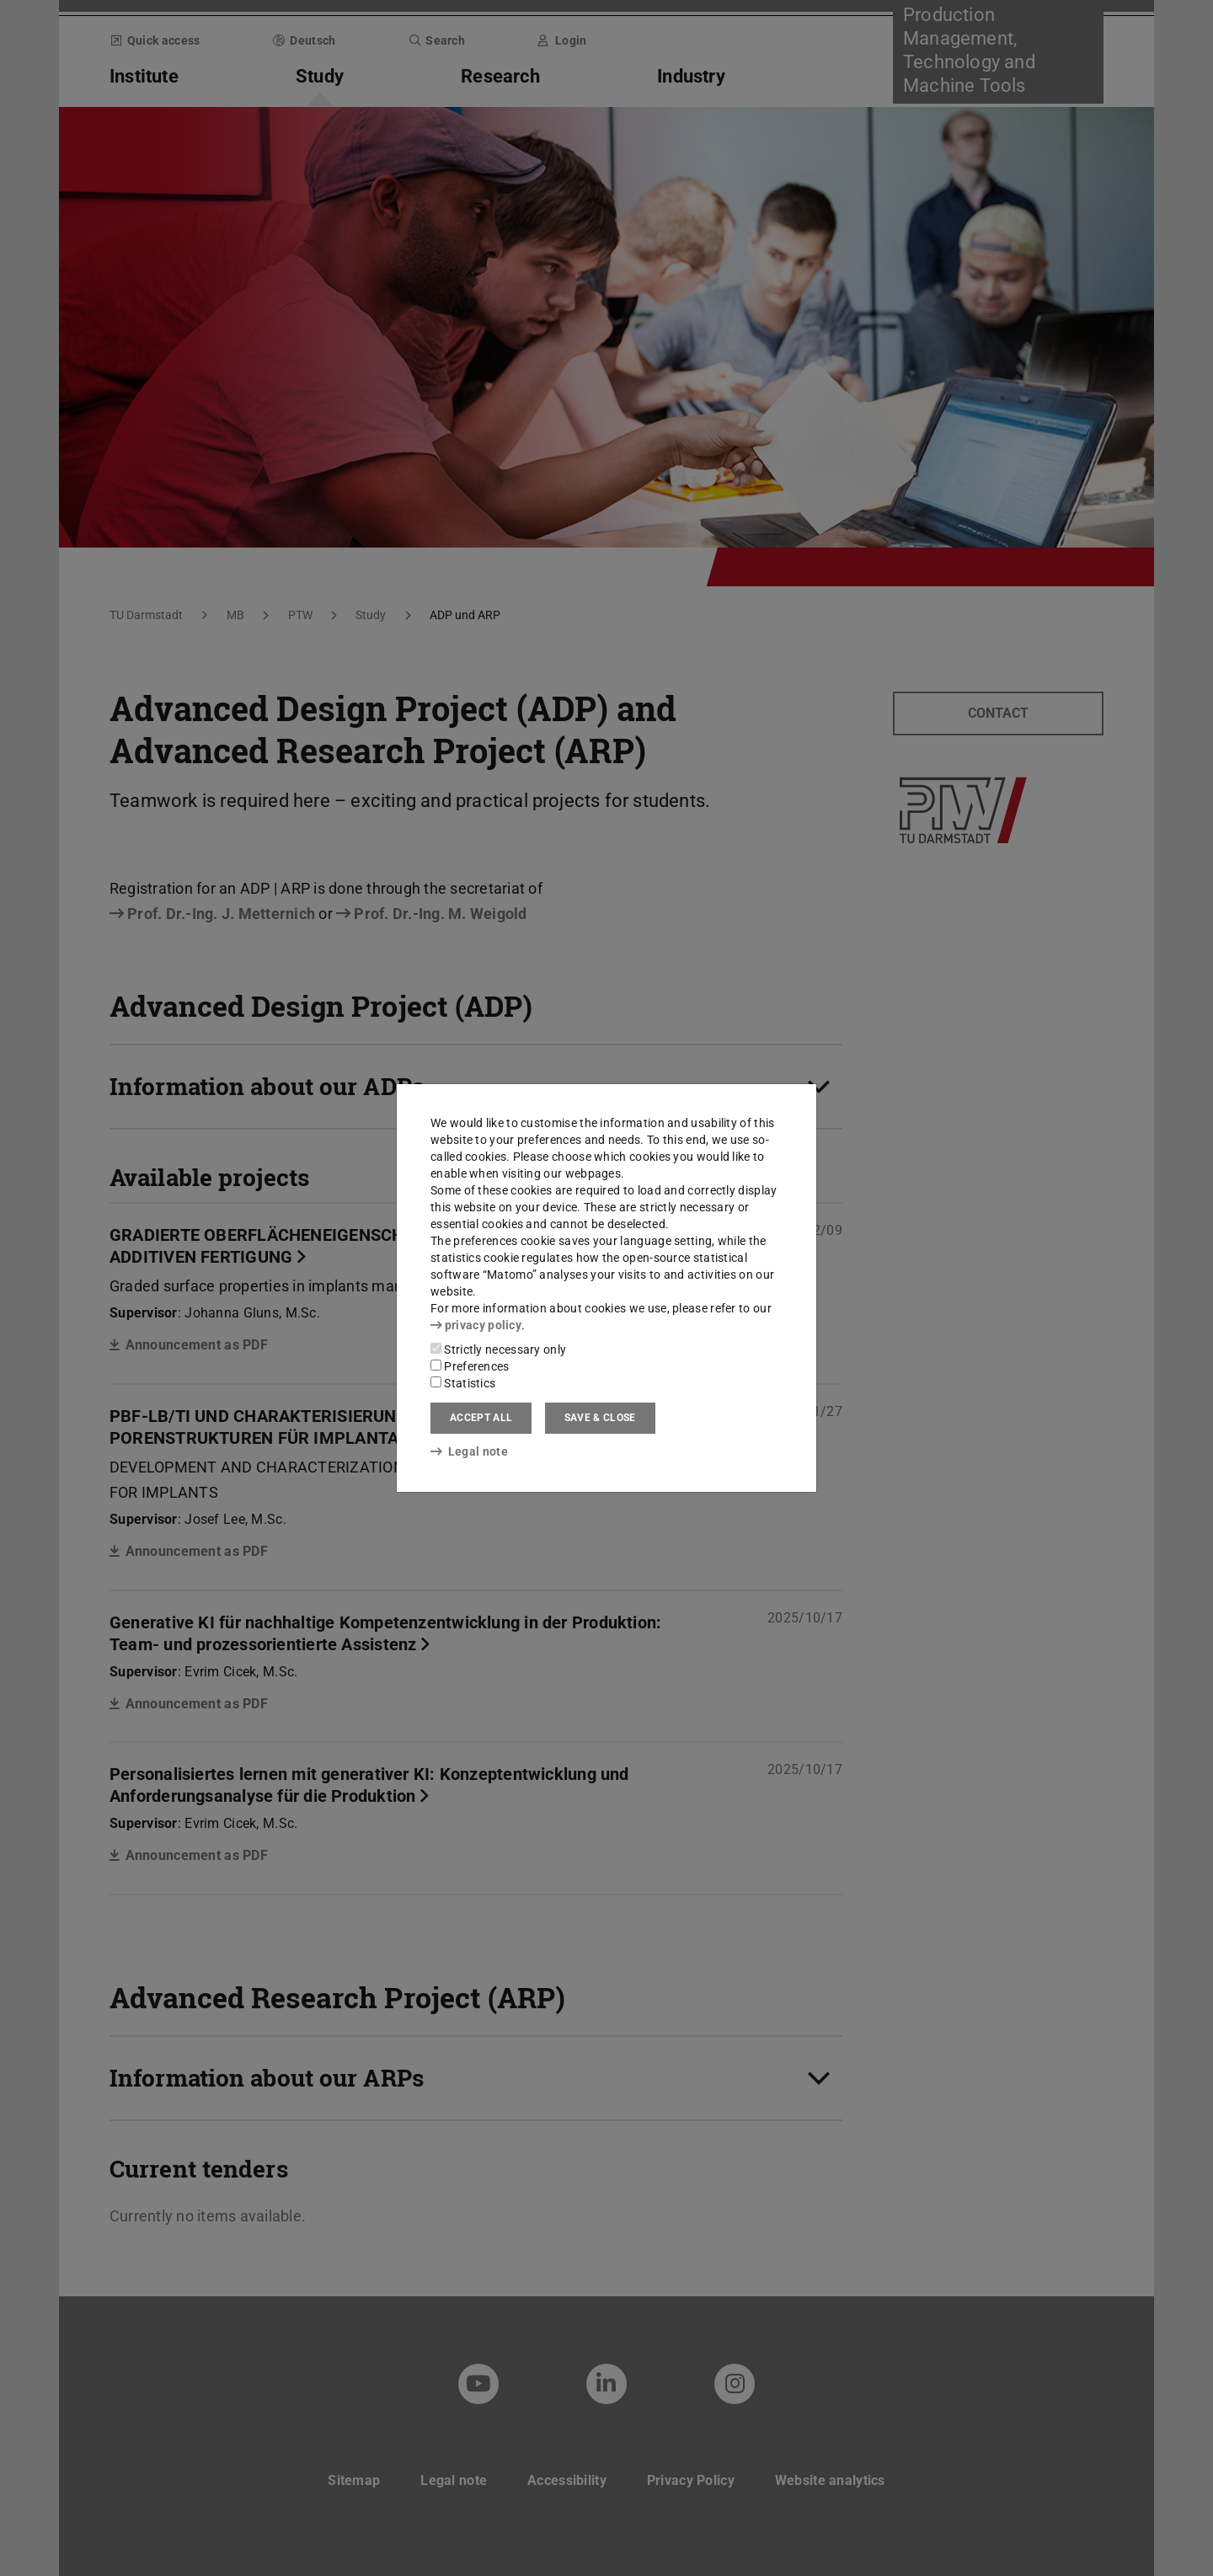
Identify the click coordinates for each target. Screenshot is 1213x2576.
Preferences (470, 1366)
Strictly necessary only (498, 1349)
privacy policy (475, 1325)
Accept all (481, 1418)
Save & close (600, 1418)
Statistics (462, 1383)
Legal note (469, 1451)
